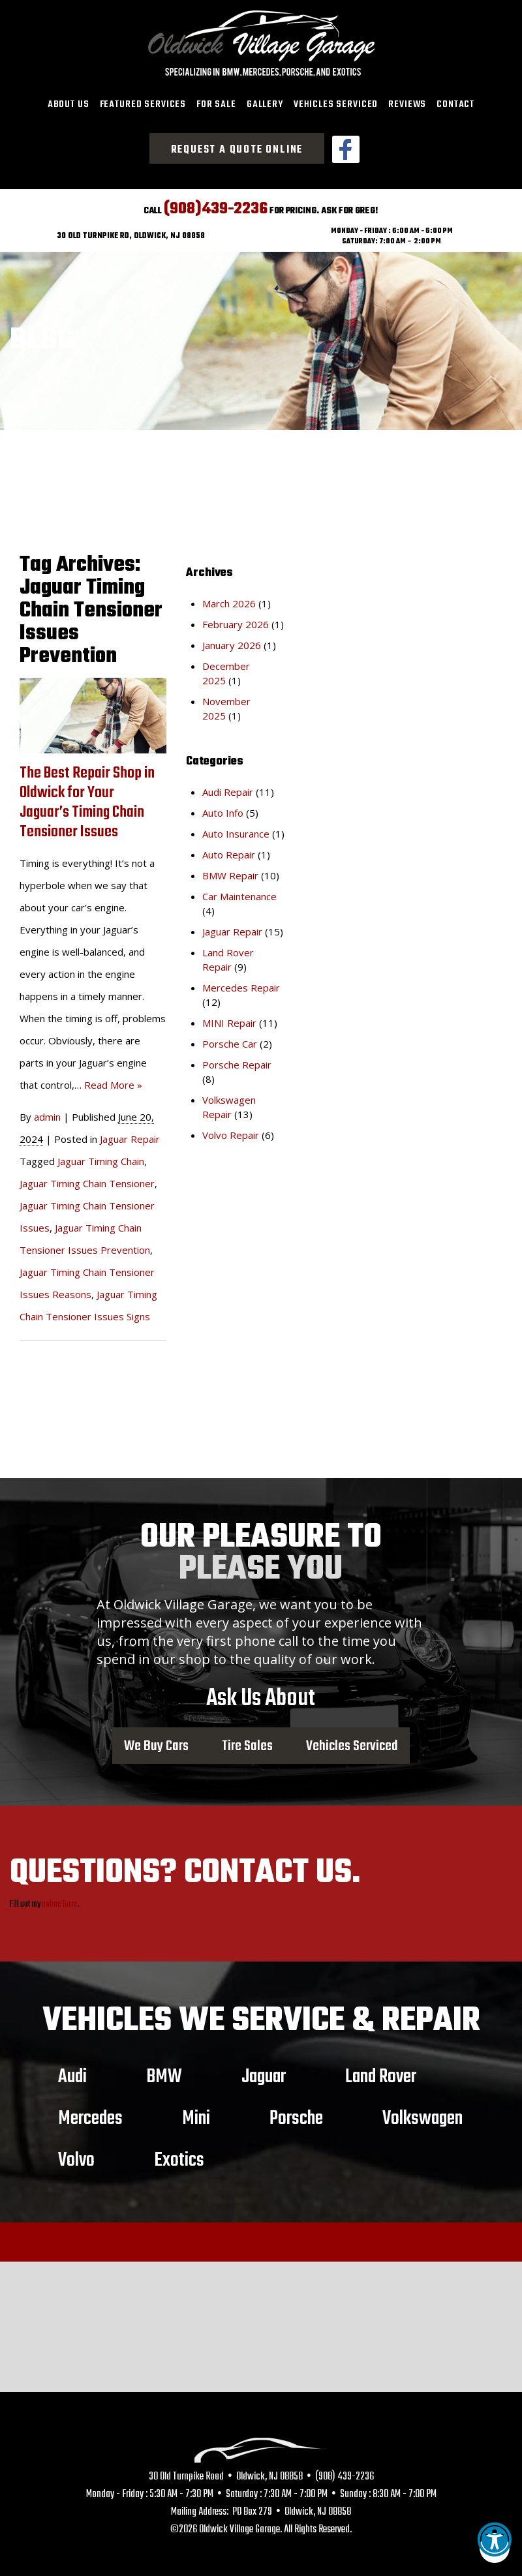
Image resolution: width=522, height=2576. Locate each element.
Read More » (113, 1080)
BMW (164, 2072)
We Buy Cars (156, 1741)
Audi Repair (227, 787)
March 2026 (229, 598)
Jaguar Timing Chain (100, 1157)
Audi (72, 2072)
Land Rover (380, 2072)
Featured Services (143, 104)
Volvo (76, 2155)
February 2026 (235, 619)
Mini (196, 2113)
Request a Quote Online (237, 150)
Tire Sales (247, 1741)
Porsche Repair (236, 1060)
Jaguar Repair (130, 1135)
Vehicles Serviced (336, 104)
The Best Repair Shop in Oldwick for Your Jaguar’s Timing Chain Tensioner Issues (87, 799)
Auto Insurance (235, 829)
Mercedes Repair (241, 983)
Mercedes (90, 2113)
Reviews (407, 104)
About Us (68, 104)
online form (59, 1899)
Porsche (296, 2113)
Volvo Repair (230, 1130)
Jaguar (263, 2072)
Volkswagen (422, 2113)
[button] (494, 2548)
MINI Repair (229, 1018)
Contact (455, 104)
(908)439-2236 (216, 204)
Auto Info (222, 808)
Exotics (179, 2155)
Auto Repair (228, 849)
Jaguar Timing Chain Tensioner (87, 1179)
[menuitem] (68, 104)
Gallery (265, 104)
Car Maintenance (239, 891)
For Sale (216, 104)
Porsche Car (229, 1039)
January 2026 (231, 640)
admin (47, 1112)
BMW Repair (230, 870)
